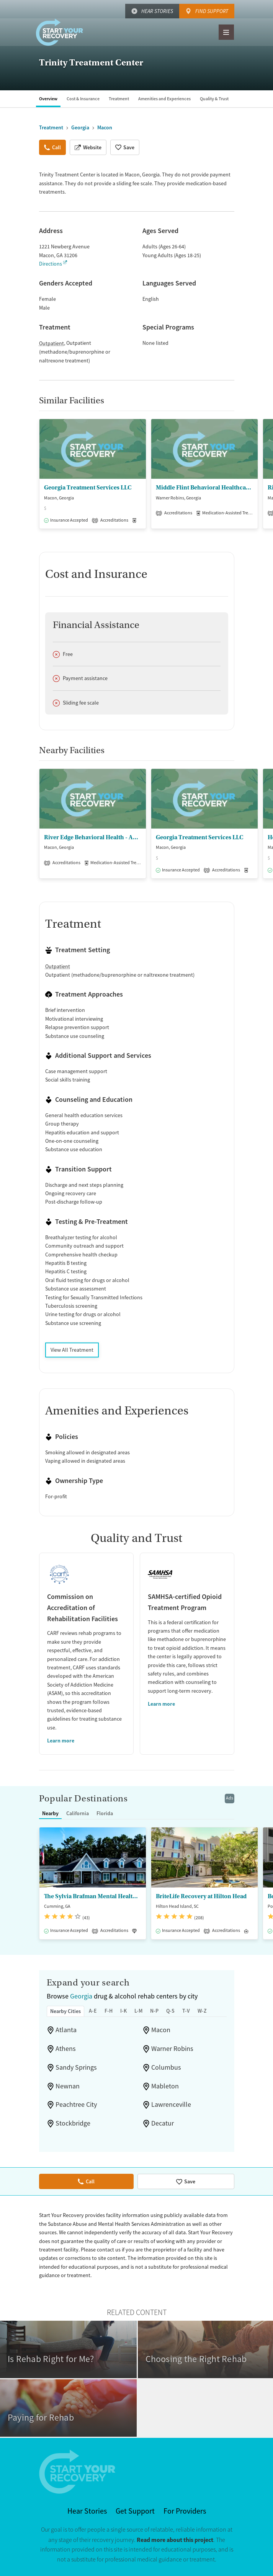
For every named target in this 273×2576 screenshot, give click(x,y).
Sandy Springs (76, 2067)
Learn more (60, 1740)
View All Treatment (72, 1349)
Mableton (165, 2086)
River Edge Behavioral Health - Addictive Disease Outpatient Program (92, 837)
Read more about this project (175, 2540)
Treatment (119, 99)
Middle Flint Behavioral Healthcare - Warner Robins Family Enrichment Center (204, 487)
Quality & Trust (214, 99)
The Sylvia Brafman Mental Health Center (92, 1896)
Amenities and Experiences (164, 99)
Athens (66, 2048)
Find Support (211, 11)
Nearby (50, 1813)
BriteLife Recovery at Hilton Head (201, 1896)
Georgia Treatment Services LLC (88, 487)
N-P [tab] (154, 2010)
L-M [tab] (138, 2010)
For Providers (184, 2511)
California (77, 1813)
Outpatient (51, 343)
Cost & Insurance (83, 99)
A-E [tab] (93, 2010)
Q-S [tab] (170, 2010)
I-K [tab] (123, 2010)
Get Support (135, 2511)
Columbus (166, 2067)
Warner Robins (172, 2048)
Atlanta (66, 2030)
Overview (48, 99)
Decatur (162, 2123)
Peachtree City (76, 2104)
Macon (160, 2030)
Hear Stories (157, 11)
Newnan (68, 2086)
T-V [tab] (186, 2010)
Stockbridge (73, 2123)
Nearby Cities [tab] (65, 2011)
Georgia (81, 1996)
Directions (50, 263)
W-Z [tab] (202, 2010)
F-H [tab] (109, 2010)
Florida (104, 1813)
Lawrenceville (171, 2104)
